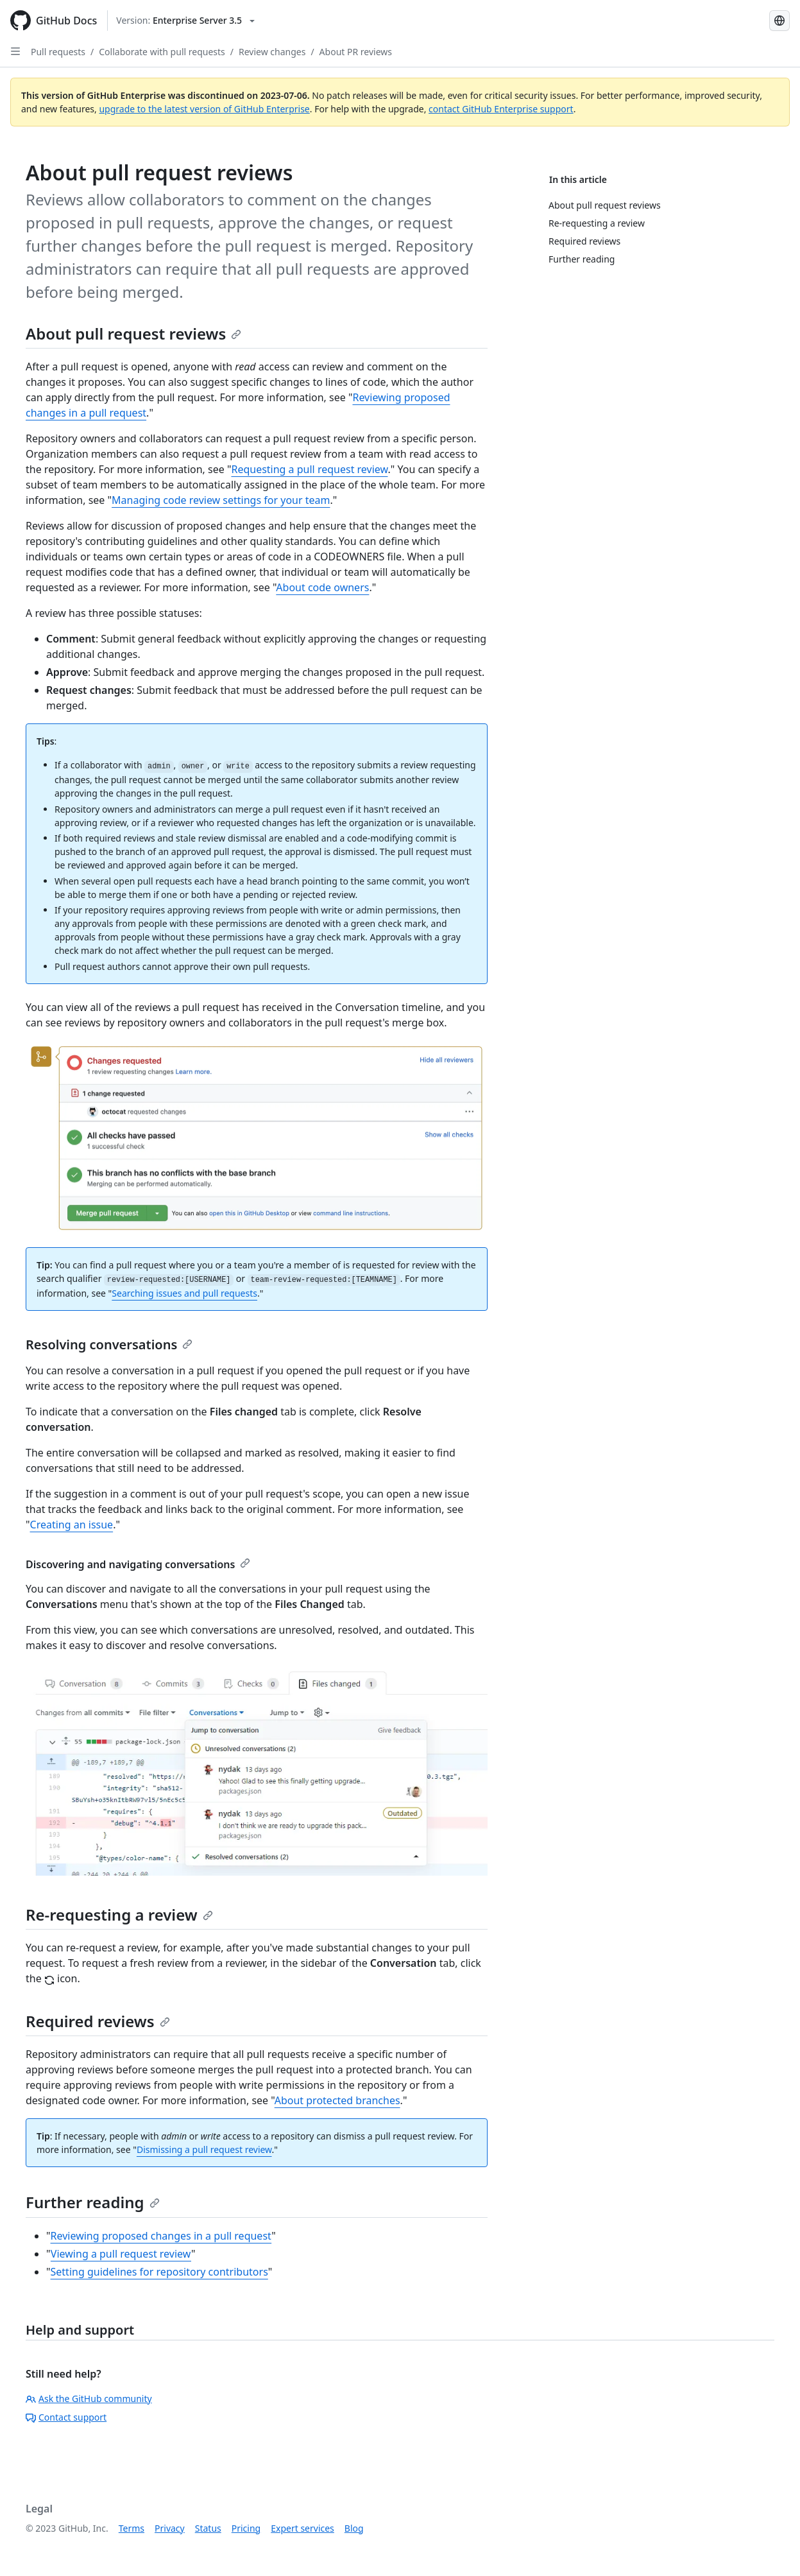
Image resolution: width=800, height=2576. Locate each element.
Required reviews (98, 2021)
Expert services (302, 2528)
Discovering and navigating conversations (138, 1564)
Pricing (246, 2528)
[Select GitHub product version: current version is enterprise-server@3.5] (185, 20)
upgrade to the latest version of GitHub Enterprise (204, 109)
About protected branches (337, 2100)
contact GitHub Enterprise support (501, 109)
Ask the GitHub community (89, 2398)
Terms (131, 2528)
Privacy (170, 2528)
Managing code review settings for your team (221, 500)
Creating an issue (72, 1524)
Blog (354, 2528)
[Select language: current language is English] (779, 20)
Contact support (66, 2417)
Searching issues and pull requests (184, 1293)
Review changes (272, 52)
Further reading (93, 2202)
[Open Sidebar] (15, 51)
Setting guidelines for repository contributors (159, 2272)
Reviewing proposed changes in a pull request (161, 2236)
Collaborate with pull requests (162, 52)
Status (208, 2528)
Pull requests (58, 52)
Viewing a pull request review (121, 2254)
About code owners (322, 587)
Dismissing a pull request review (204, 2149)
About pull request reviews (133, 333)
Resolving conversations (109, 1344)
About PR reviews (355, 52)
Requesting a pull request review (309, 469)
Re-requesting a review (119, 1914)
